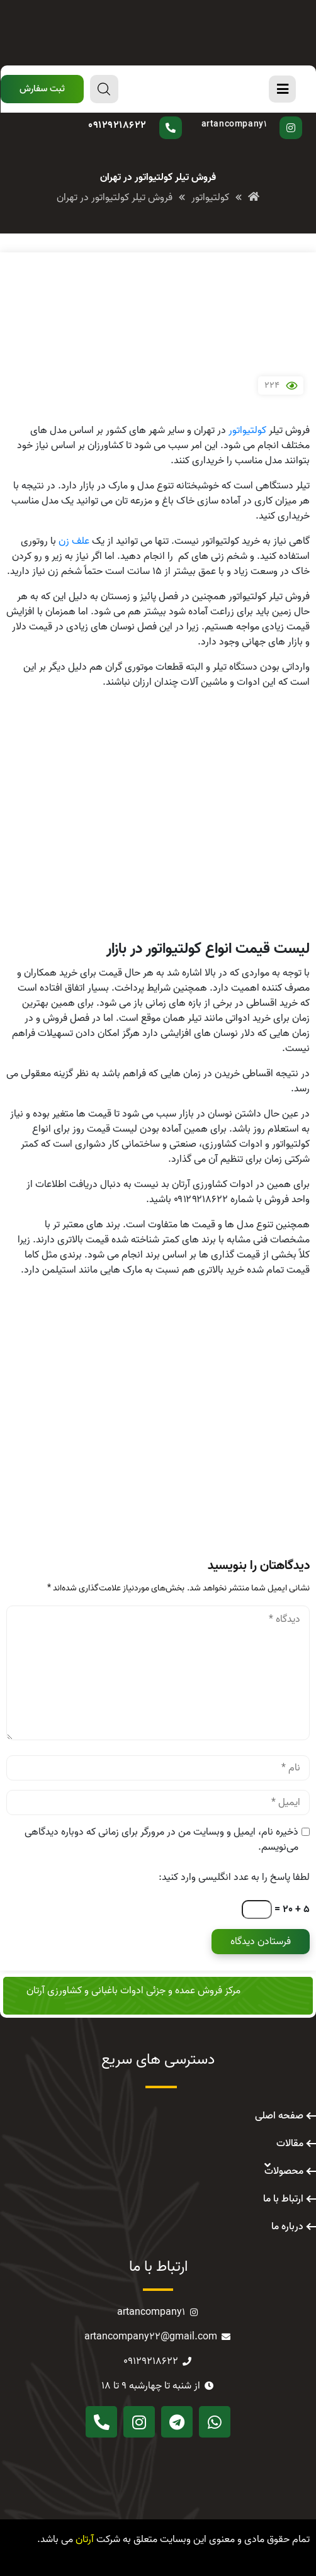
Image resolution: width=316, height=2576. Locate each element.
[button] (42, 89)
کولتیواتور (247, 430)
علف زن (74, 541)
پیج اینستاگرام (248, 116)
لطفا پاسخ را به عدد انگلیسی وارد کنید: (234, 1877)
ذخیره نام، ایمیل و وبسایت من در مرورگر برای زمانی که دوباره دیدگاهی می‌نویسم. (161, 1840)
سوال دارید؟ (146, 116)
